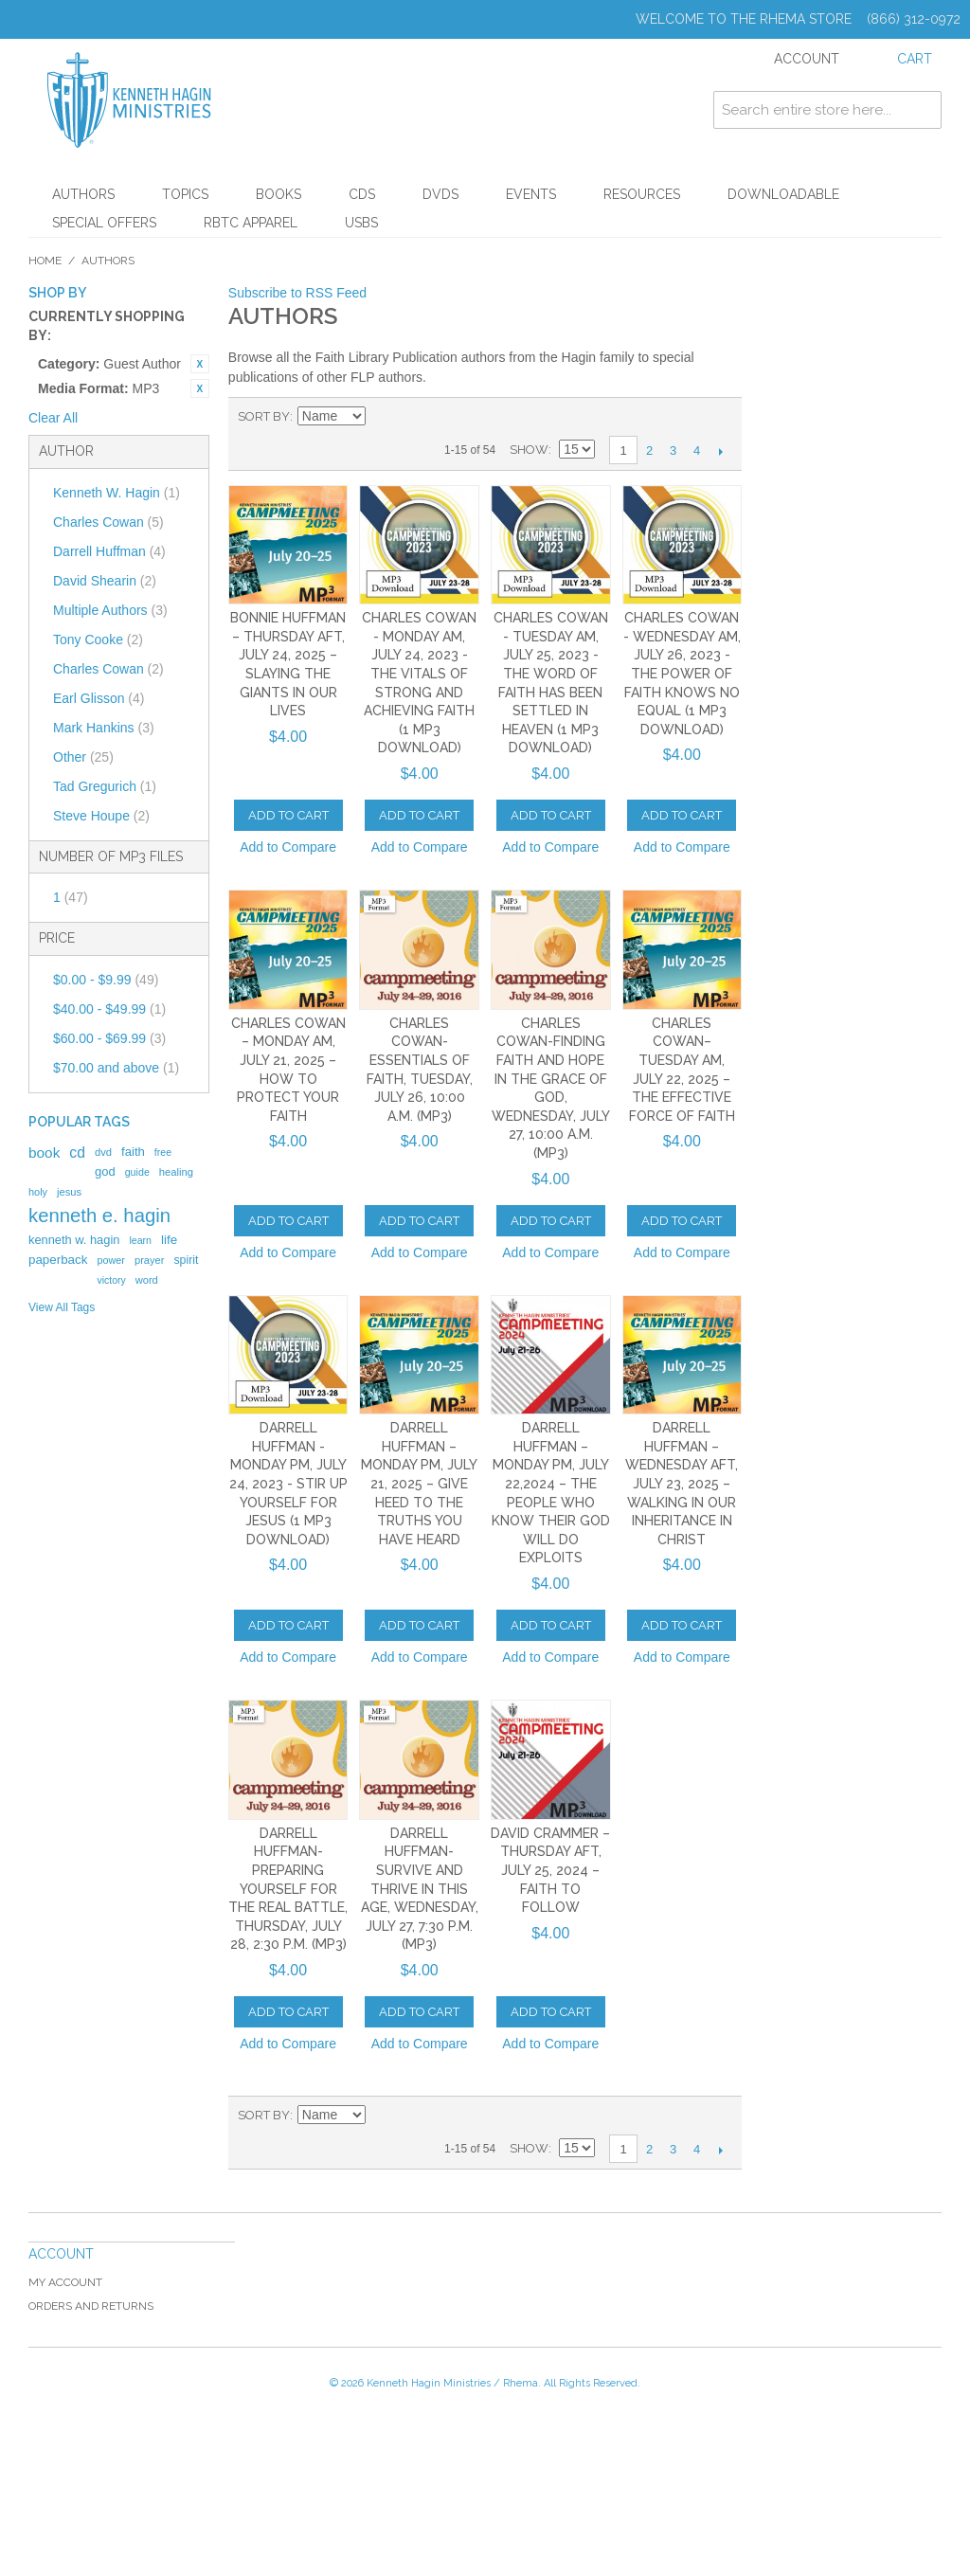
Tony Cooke (98, 639)
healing (176, 1172)
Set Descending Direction (382, 417)
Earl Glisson (98, 698)
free (162, 1152)
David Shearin (104, 580)
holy (37, 1192)
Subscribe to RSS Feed (297, 292)
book (44, 1152)
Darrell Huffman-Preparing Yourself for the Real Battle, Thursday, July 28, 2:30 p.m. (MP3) (288, 1889)
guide (137, 1172)
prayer (149, 1260)
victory (111, 1280)
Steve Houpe (101, 815)
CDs (362, 194)
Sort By (264, 416)
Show (529, 449)
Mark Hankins (103, 727)
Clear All (53, 417)
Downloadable (783, 194)
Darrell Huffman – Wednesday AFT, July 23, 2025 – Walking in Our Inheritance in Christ (681, 1483)
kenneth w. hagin (73, 1240)
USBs (361, 222)
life (169, 1240)
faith (133, 1151)
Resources (641, 194)
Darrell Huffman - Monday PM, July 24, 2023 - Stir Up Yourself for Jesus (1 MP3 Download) (288, 1483)
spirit (185, 1260)
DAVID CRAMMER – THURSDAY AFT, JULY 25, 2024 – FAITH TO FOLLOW (550, 1870)
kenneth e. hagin (99, 1215)
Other (83, 757)
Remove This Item (199, 363)
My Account (65, 2282)
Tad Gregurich (104, 786)
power (111, 1260)
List (449, 417)
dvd (103, 1152)
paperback (57, 1259)
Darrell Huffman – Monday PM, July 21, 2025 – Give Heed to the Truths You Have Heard (419, 1483)
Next (720, 451)
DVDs (440, 194)
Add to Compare (288, 847)
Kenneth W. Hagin (116, 492)
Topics (185, 194)
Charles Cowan (108, 522)
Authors (83, 194)
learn (140, 1240)
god (105, 1171)
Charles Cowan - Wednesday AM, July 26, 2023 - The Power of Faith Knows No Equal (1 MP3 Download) (682, 673)
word (146, 1280)
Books (278, 194)
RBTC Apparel (250, 222)
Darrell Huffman (109, 551)
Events (531, 194)
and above (116, 1067)
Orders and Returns (90, 2306)
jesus (69, 1192)
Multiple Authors (110, 610)
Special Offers (104, 222)
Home (45, 260)
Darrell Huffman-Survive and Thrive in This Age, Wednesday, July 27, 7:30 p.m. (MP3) (419, 1889)
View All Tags (61, 1307)
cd (77, 1152)
